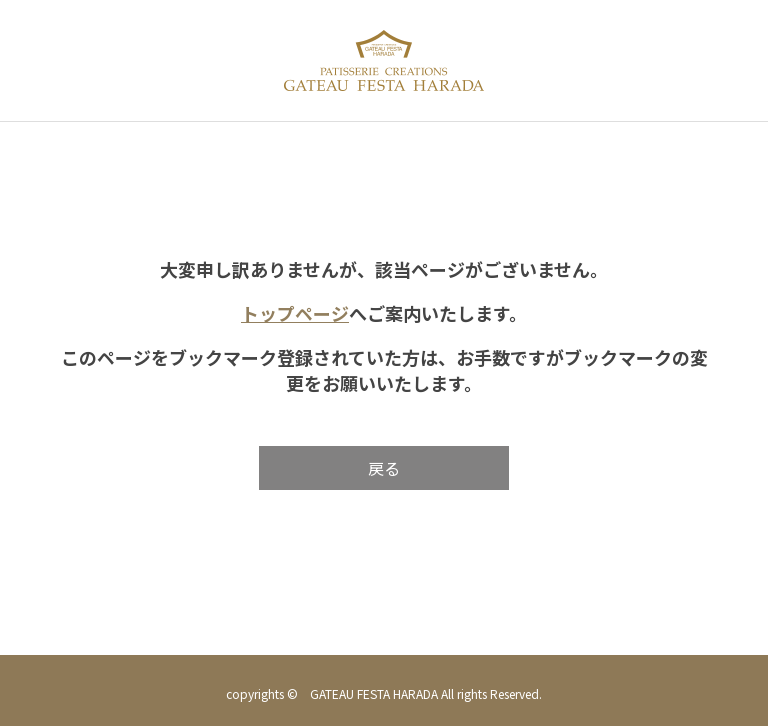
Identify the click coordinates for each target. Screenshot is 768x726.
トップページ (295, 313)
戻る (384, 468)
